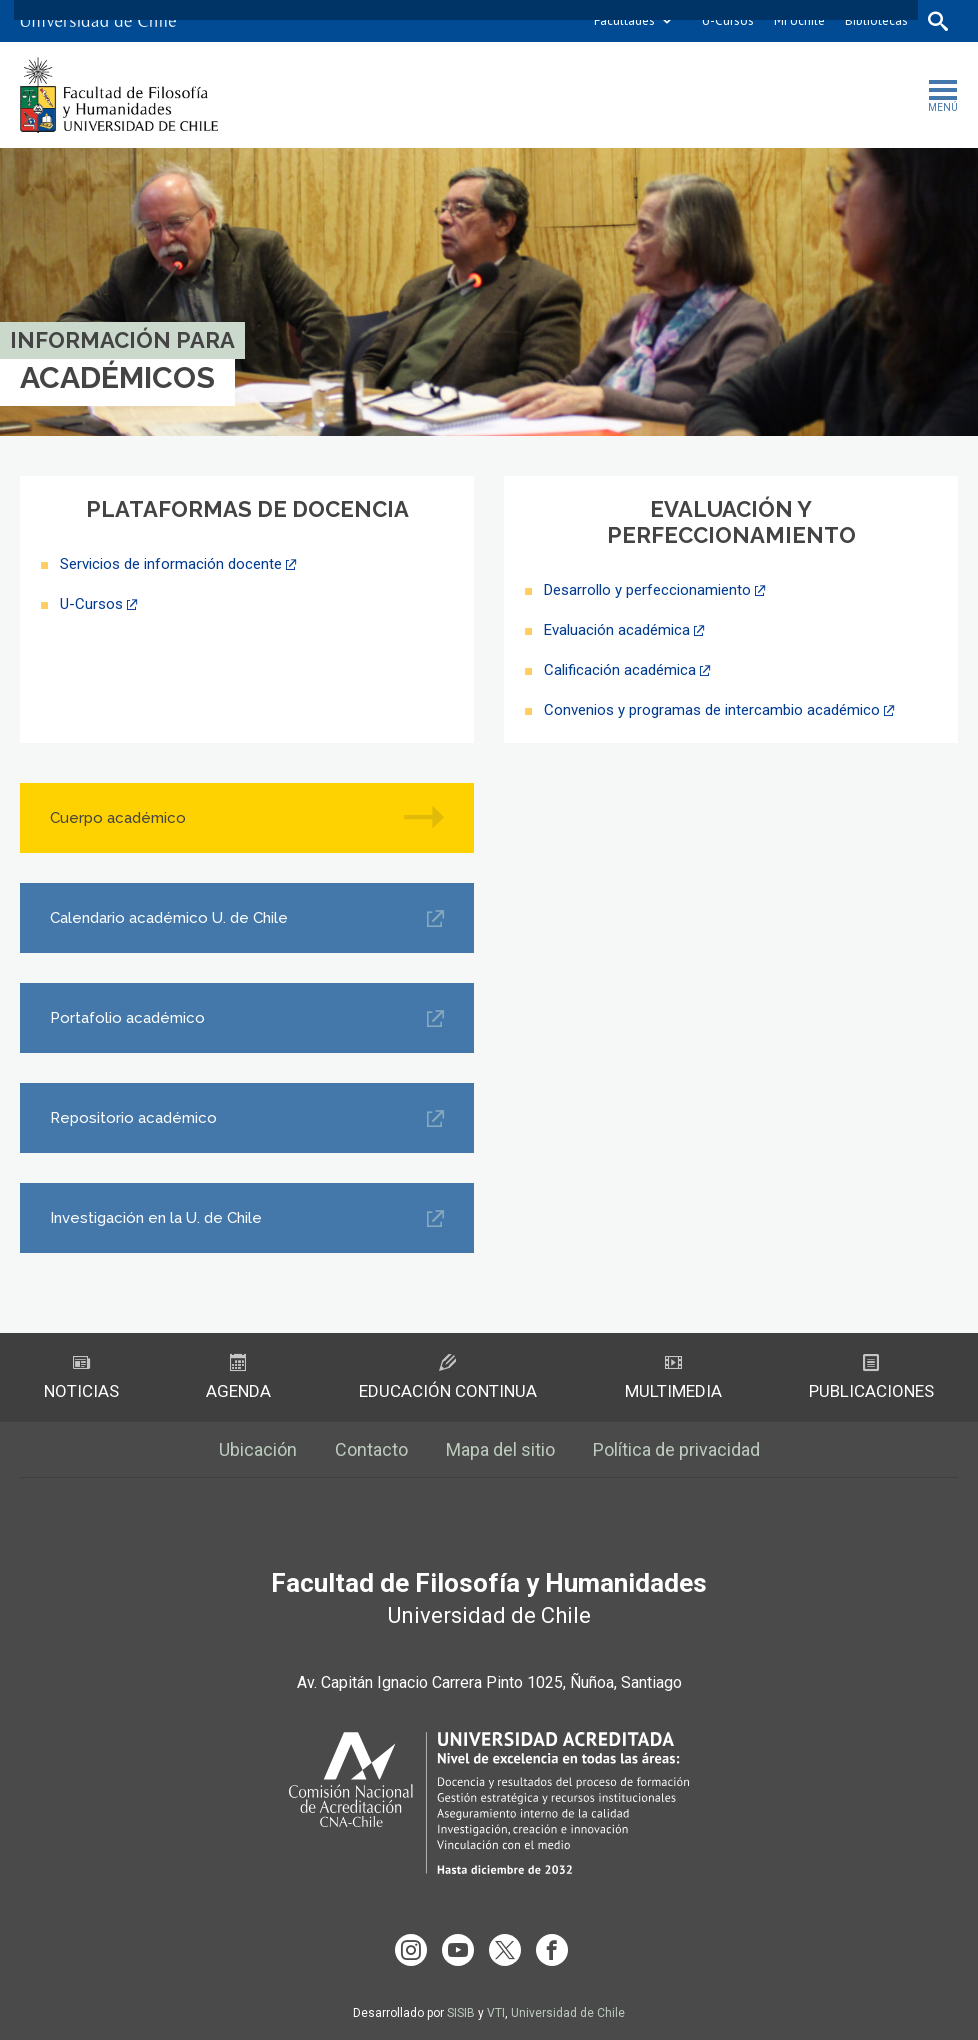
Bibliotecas (876, 20)
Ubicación (258, 1449)
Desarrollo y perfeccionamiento (647, 590)
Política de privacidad (676, 1449)
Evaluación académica (617, 630)
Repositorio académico (133, 1118)
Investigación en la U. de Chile (156, 1218)
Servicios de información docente (171, 564)
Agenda (238, 1377)
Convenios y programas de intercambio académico (712, 710)
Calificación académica (620, 670)
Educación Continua (448, 1377)
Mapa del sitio (500, 1449)
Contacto (371, 1449)
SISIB (461, 2013)
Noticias (81, 1377)
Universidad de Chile (568, 2013)
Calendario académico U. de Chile (169, 918)
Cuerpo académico (118, 818)
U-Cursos (728, 20)
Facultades (624, 20)
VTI (496, 2013)
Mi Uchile (799, 20)
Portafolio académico (127, 1018)
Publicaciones (871, 1377)
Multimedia (673, 1377)
